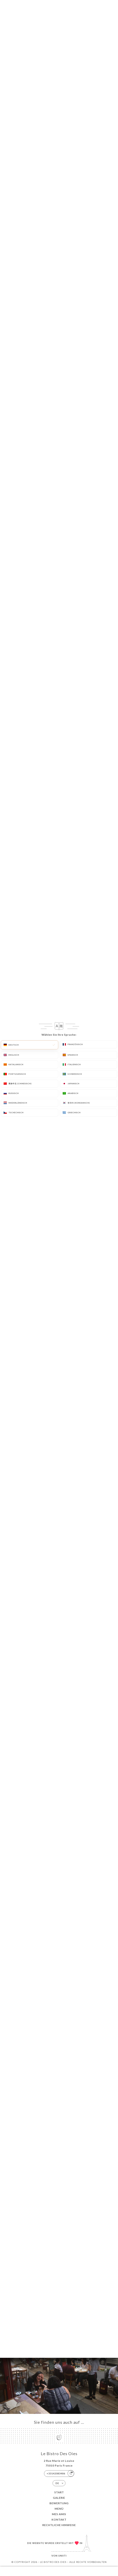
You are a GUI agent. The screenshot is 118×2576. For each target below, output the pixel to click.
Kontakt (59, 2519)
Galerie (59, 2497)
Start (59, 2492)
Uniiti (62, 2555)
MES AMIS (59, 2514)
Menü (59, 2508)
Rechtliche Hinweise (59, 2525)
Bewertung (59, 2503)
